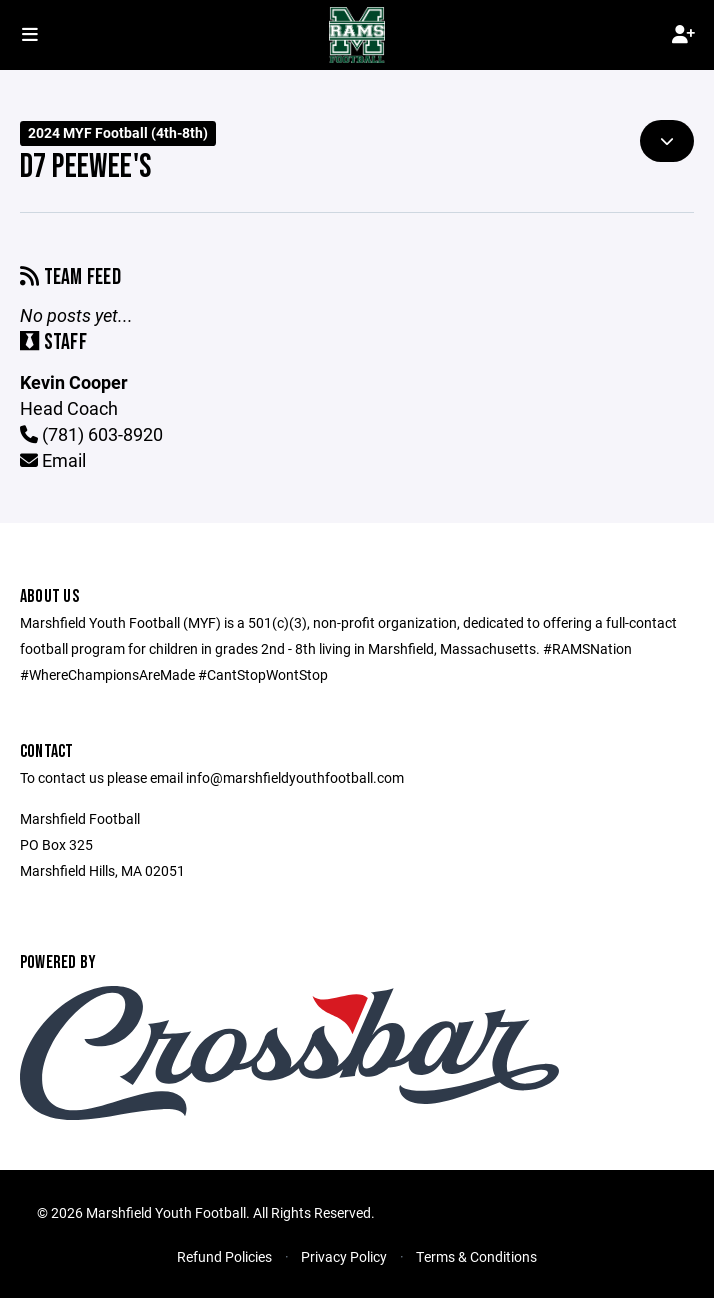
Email (53, 460)
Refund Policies (224, 1256)
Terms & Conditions (476, 1256)
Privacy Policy (344, 1256)
